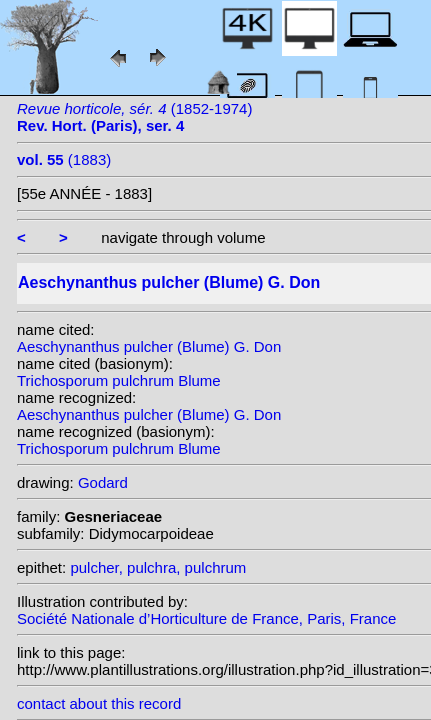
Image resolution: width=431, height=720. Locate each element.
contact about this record (99, 703)
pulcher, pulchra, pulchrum (158, 567)
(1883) (64, 159)
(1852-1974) (134, 117)
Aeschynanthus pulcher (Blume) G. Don (149, 346)
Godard (103, 482)
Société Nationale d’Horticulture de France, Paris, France (206, 618)
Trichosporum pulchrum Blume (119, 380)
